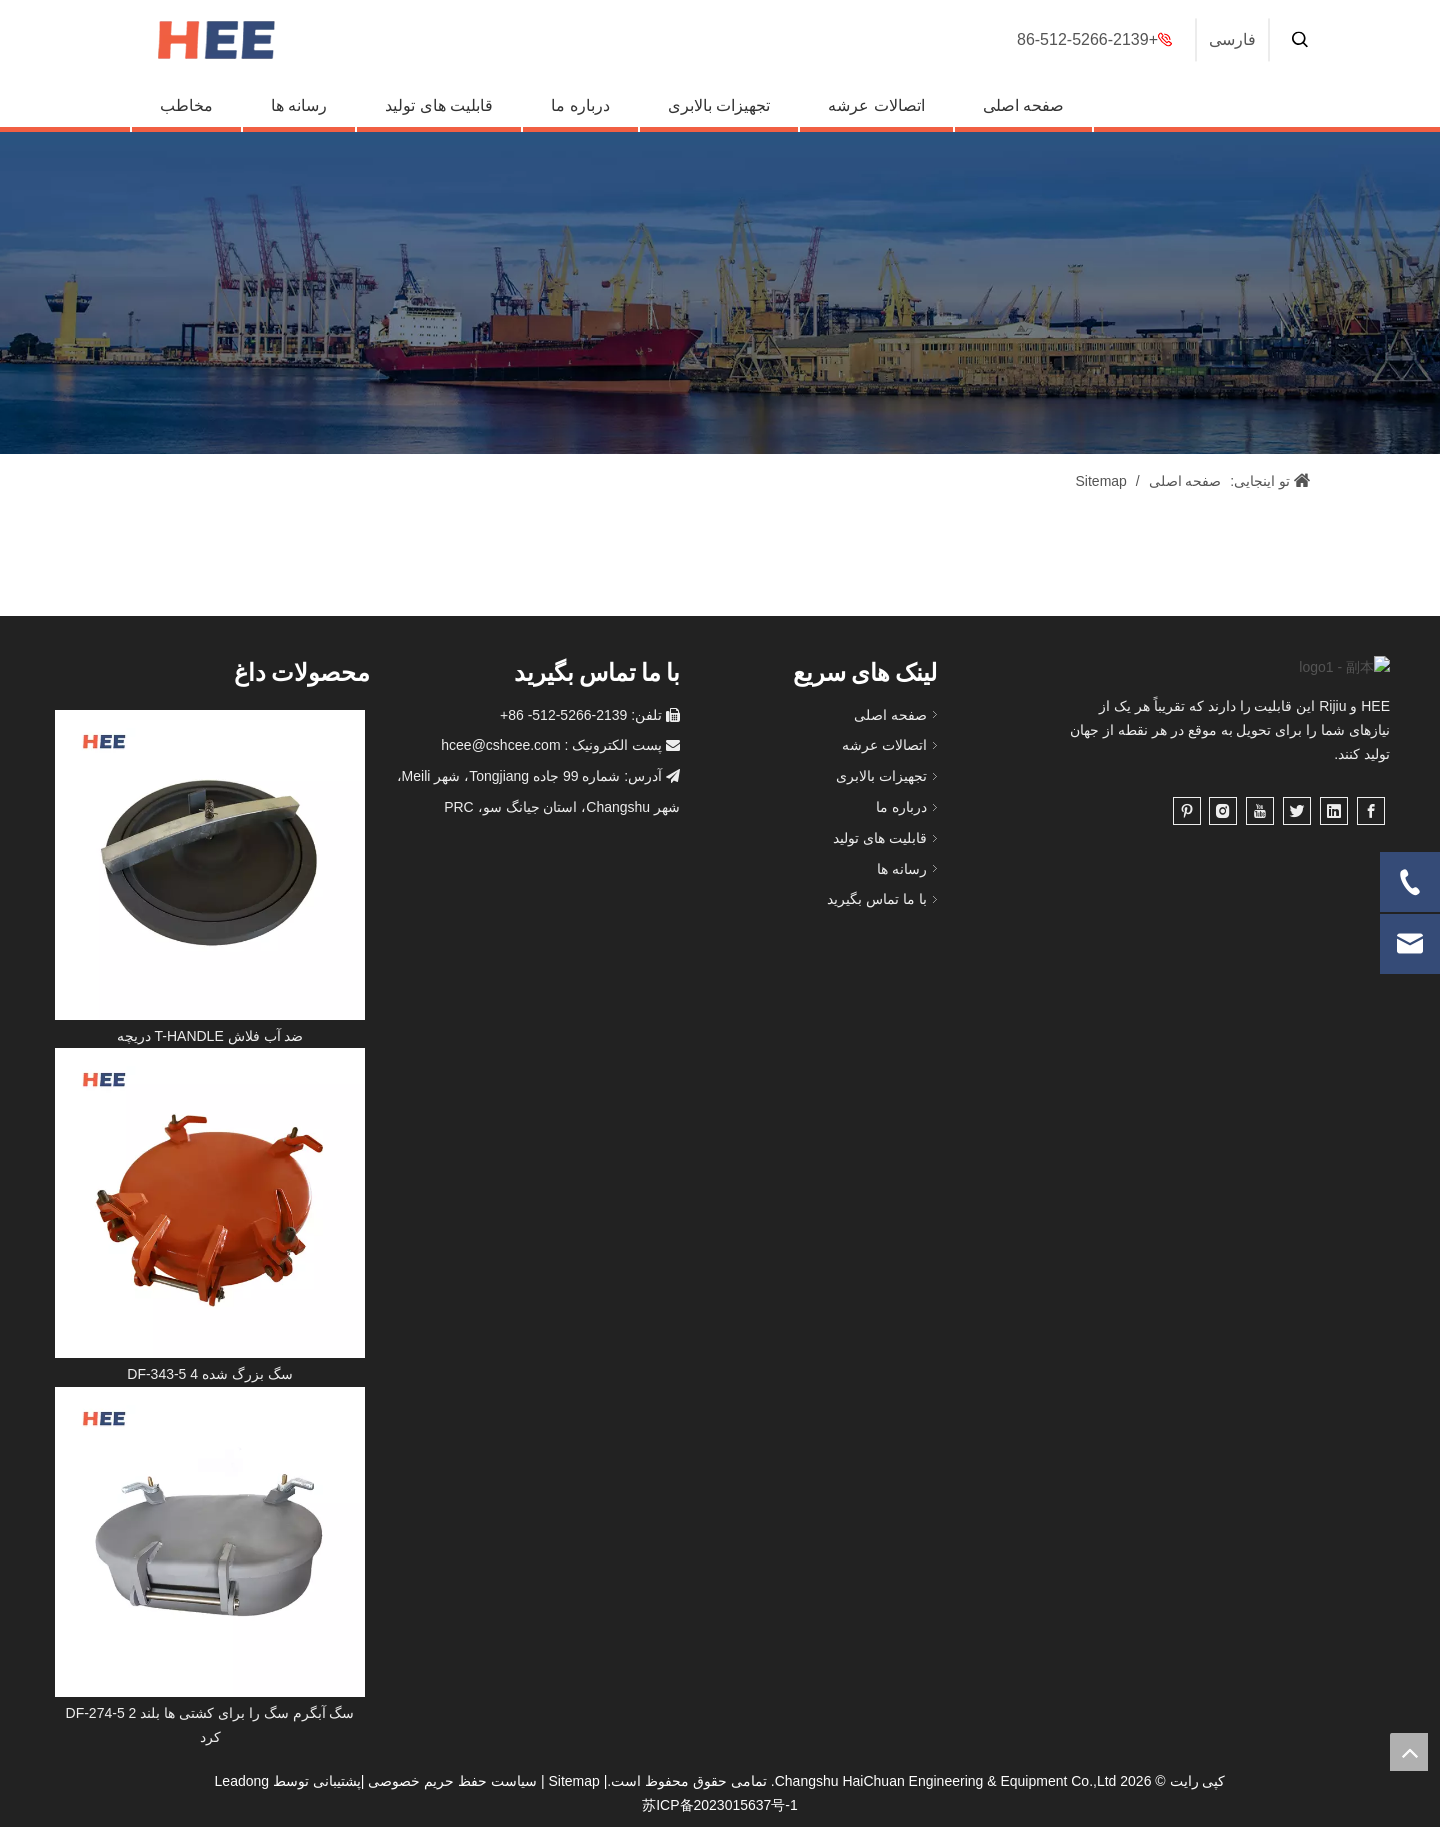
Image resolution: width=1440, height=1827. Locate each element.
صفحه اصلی (1023, 105)
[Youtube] (1260, 836)
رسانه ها (299, 105)
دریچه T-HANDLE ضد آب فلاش (210, 1036)
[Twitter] (1297, 836)
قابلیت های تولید (439, 105)
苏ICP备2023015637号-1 (720, 1805)
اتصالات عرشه (876, 105)
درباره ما (580, 105)
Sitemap (573, 1781)
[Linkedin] (1334, 836)
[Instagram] (1223, 836)
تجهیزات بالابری (719, 105)
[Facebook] (1371, 836)
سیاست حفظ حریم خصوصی (452, 1781)
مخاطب (186, 105)
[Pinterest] (1187, 836)
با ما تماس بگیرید (877, 899)
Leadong (242, 1781)
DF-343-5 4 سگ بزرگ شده (209, 1374)
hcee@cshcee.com (500, 745)
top (1409, 1752)
